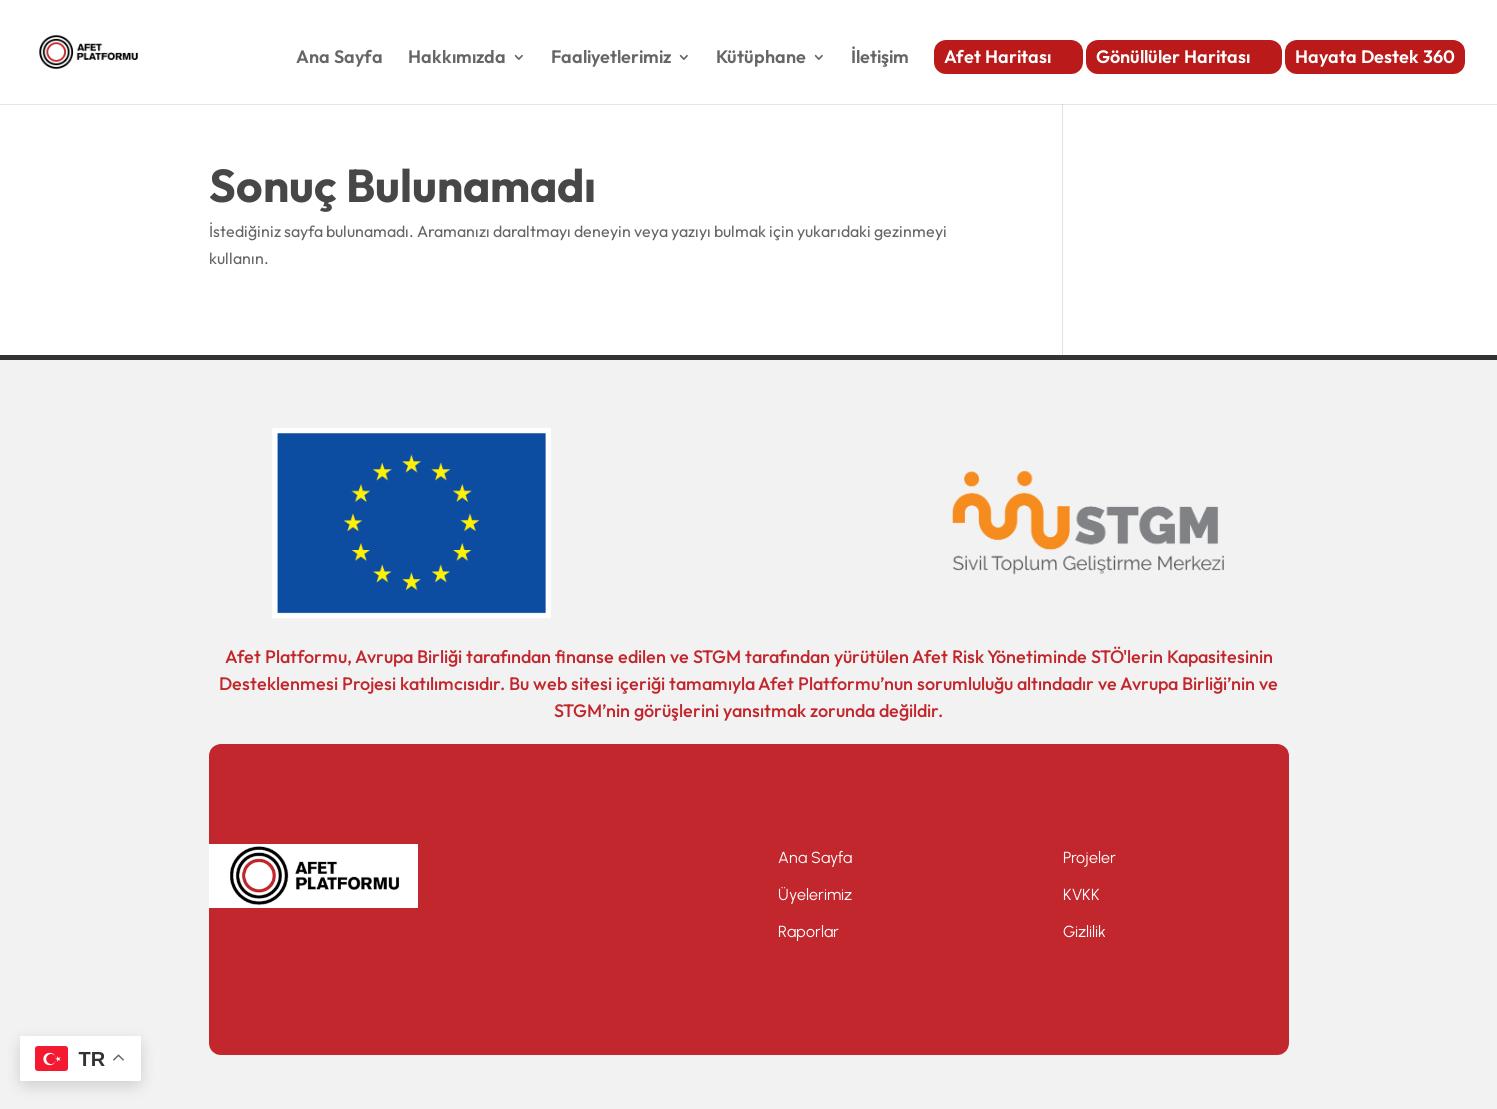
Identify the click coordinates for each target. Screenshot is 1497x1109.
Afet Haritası (997, 56)
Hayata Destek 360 (1375, 56)
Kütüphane (761, 59)
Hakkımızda (457, 59)
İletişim (880, 59)
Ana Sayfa (339, 59)
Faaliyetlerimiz (611, 59)
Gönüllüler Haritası (1173, 56)
